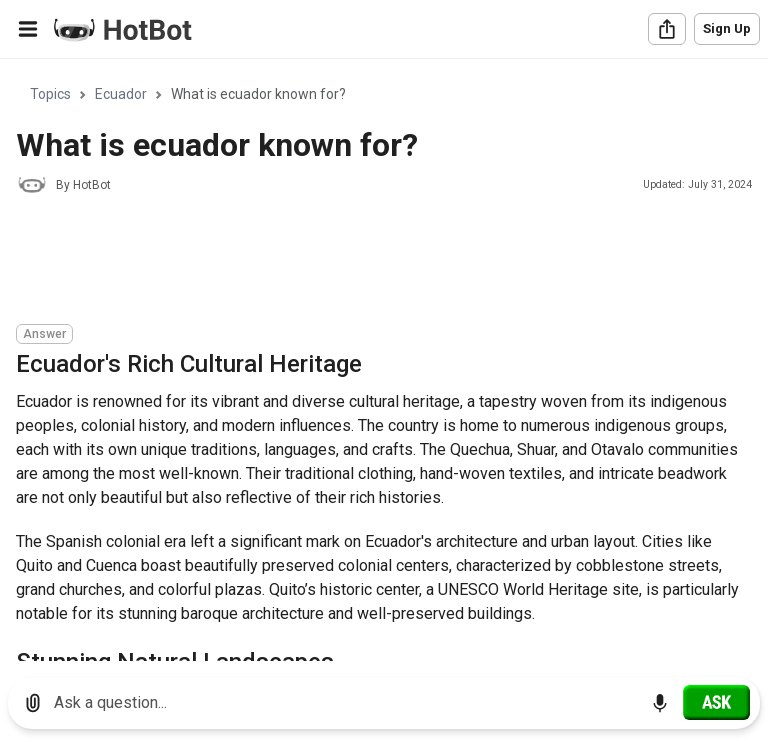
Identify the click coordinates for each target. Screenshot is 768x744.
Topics (50, 94)
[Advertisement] (380, 262)
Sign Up (727, 28)
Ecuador (121, 94)
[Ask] (716, 702)
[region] (384, 360)
